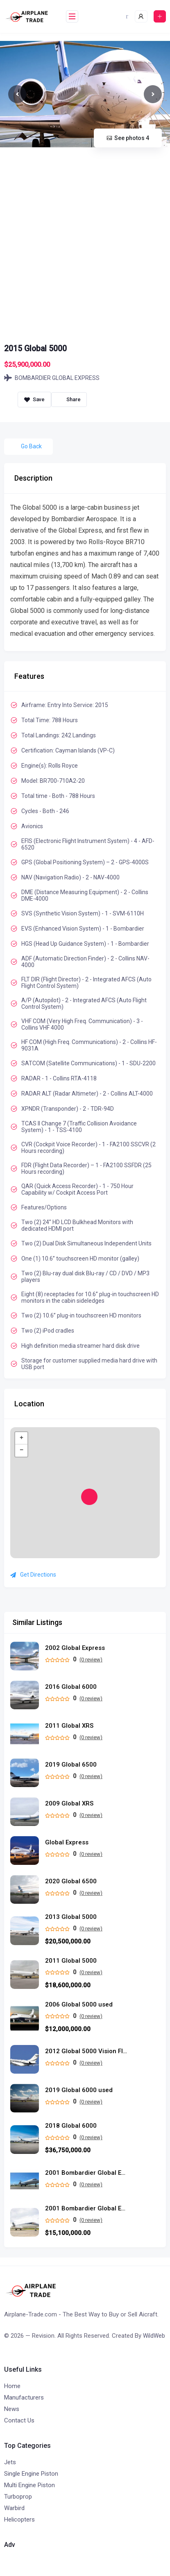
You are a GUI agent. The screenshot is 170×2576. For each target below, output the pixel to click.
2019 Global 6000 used (79, 2090)
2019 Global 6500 (71, 1765)
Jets (10, 2462)
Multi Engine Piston (29, 2485)
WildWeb (154, 2335)
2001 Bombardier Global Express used (86, 2173)
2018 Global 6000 (71, 2126)
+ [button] (21, 1438)
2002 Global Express (75, 1648)
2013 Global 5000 (71, 1917)
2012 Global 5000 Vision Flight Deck (86, 2051)
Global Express (66, 1842)
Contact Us (19, 2420)
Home (12, 2386)
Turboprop (18, 2496)
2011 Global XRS (69, 1726)
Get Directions (33, 1574)
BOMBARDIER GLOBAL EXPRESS (52, 378)
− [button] (21, 1450)
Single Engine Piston (31, 2473)
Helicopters (19, 2519)
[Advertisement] (84, 244)
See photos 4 (128, 138)
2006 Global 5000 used (79, 2005)
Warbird (14, 2508)
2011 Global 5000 (71, 1961)
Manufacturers (24, 2397)
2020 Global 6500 (71, 1881)
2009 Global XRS (69, 1804)
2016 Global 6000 (71, 1687)
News (11, 2409)
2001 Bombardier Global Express (86, 2208)
